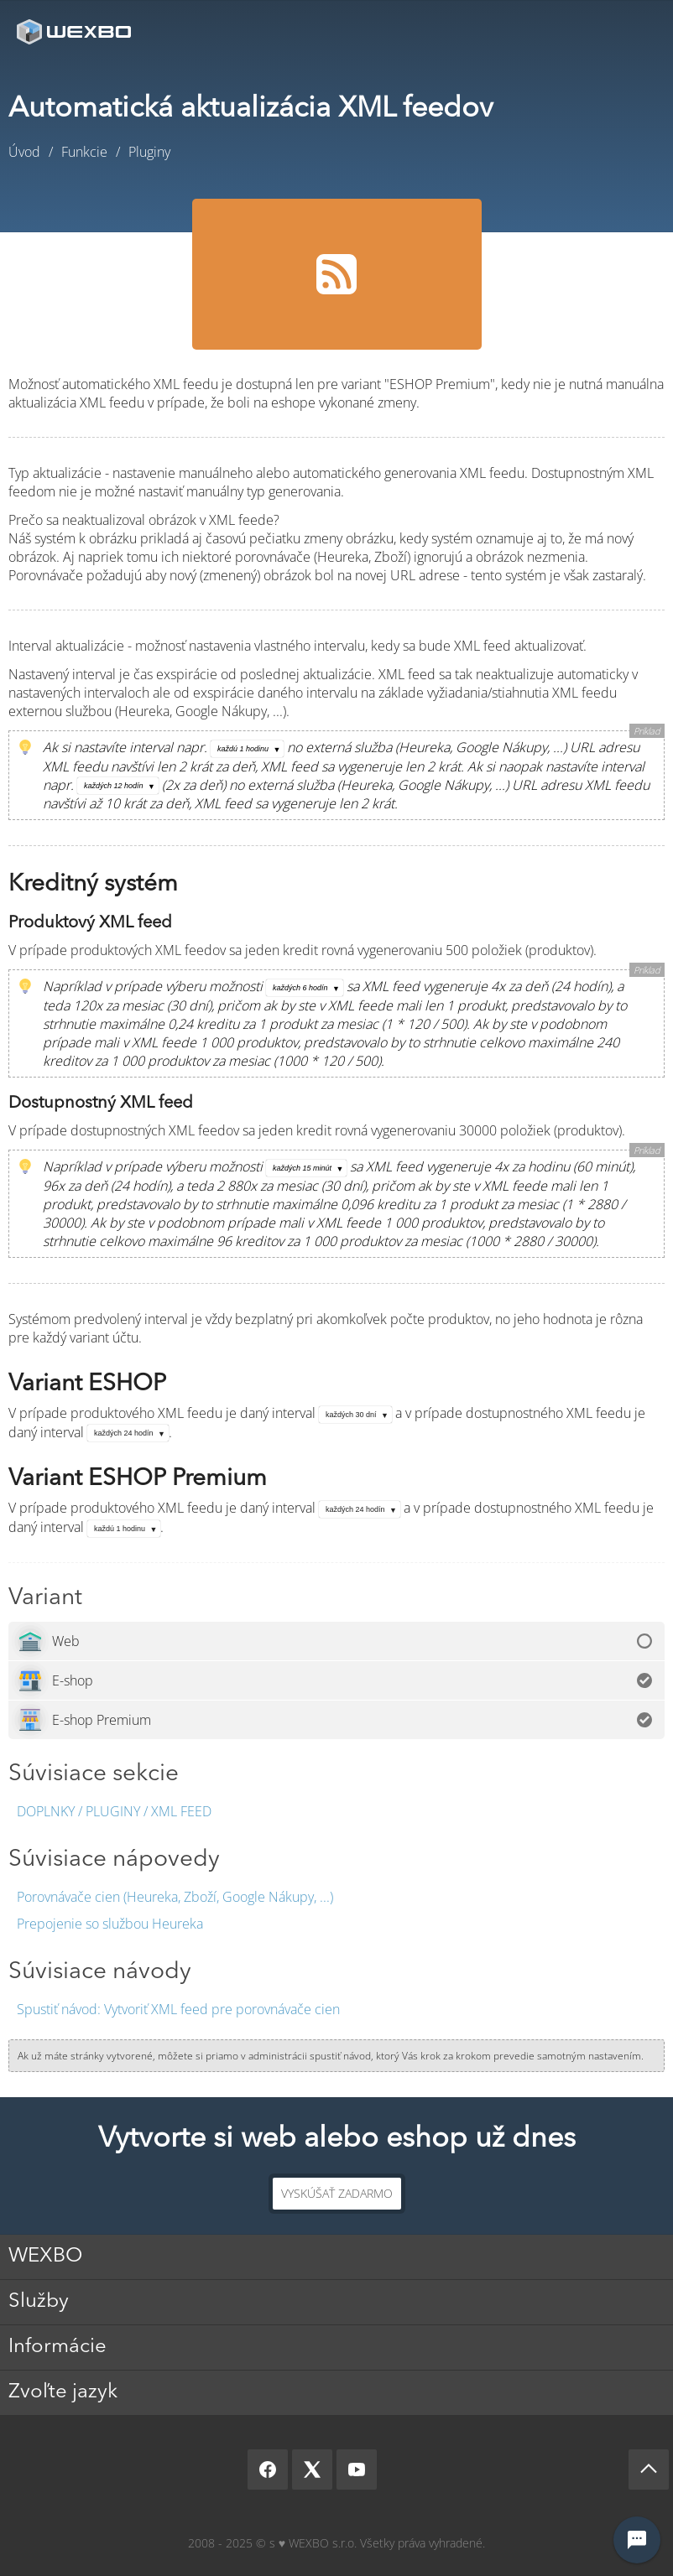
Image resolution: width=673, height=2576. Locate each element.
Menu (635, 31)
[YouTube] (356, 2469)
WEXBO (45, 2256)
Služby (38, 2302)
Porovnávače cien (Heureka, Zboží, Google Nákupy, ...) (175, 1897)
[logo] (75, 31)
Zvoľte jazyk (62, 2392)
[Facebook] (268, 2469)
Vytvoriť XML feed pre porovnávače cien (178, 2009)
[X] (312, 2469)
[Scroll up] (649, 2469)
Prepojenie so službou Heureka (110, 1923)
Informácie (57, 2347)
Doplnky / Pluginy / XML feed (114, 1811)
